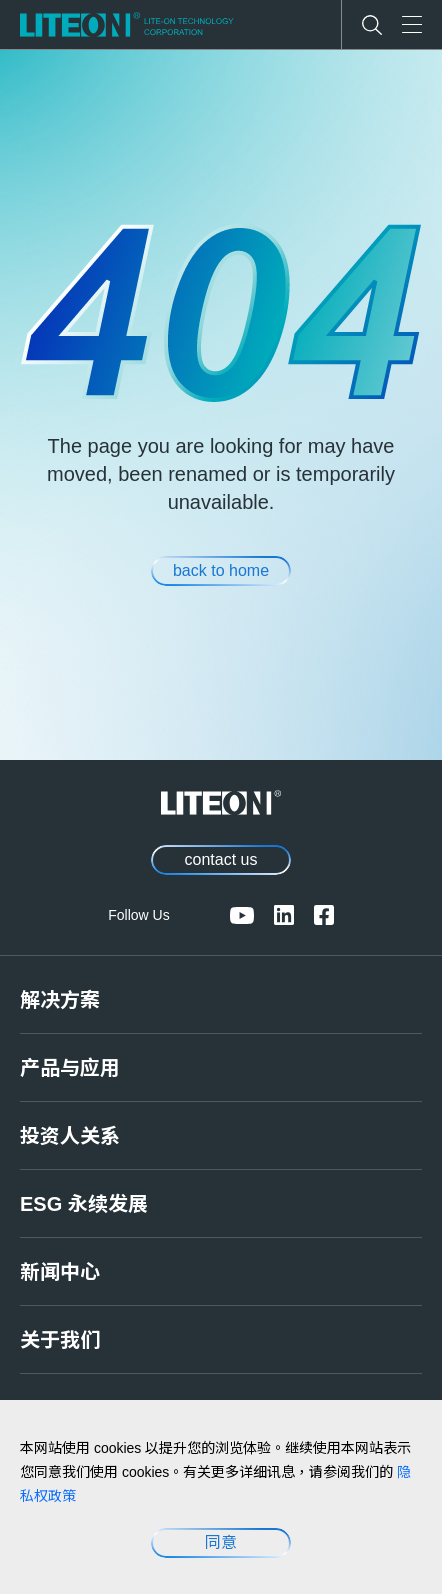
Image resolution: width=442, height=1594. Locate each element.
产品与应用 (70, 1068)
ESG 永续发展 (84, 1204)
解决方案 (60, 1000)
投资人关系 (70, 1136)
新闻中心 (60, 1272)
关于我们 (60, 1340)
